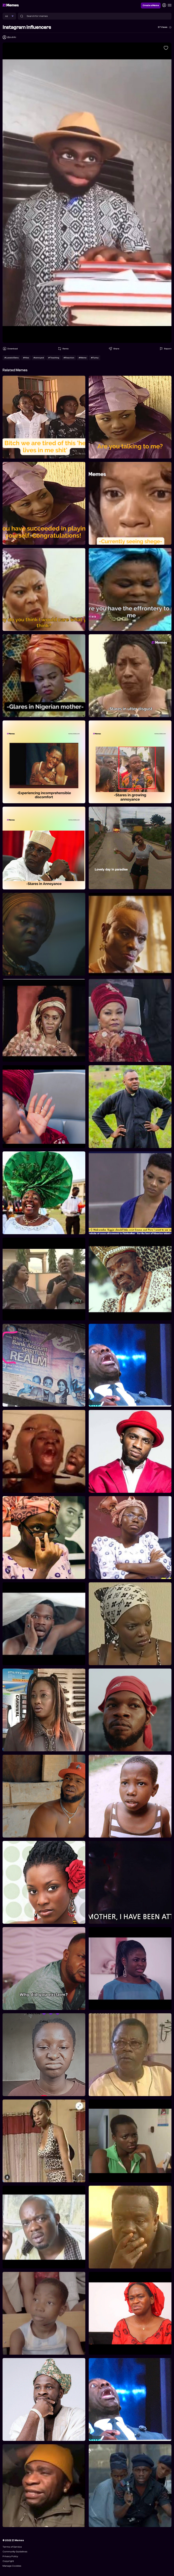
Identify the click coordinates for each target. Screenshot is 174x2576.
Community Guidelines (15, 2551)
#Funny (95, 357)
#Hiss (26, 357)
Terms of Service (12, 2546)
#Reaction (68, 357)
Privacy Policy (10, 2556)
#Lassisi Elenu (11, 357)
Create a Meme (151, 5)
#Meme (82, 357)
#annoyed (38, 357)
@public (11, 37)
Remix (63, 348)
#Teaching (53, 357)
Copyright (8, 2561)
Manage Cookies (12, 2565)
